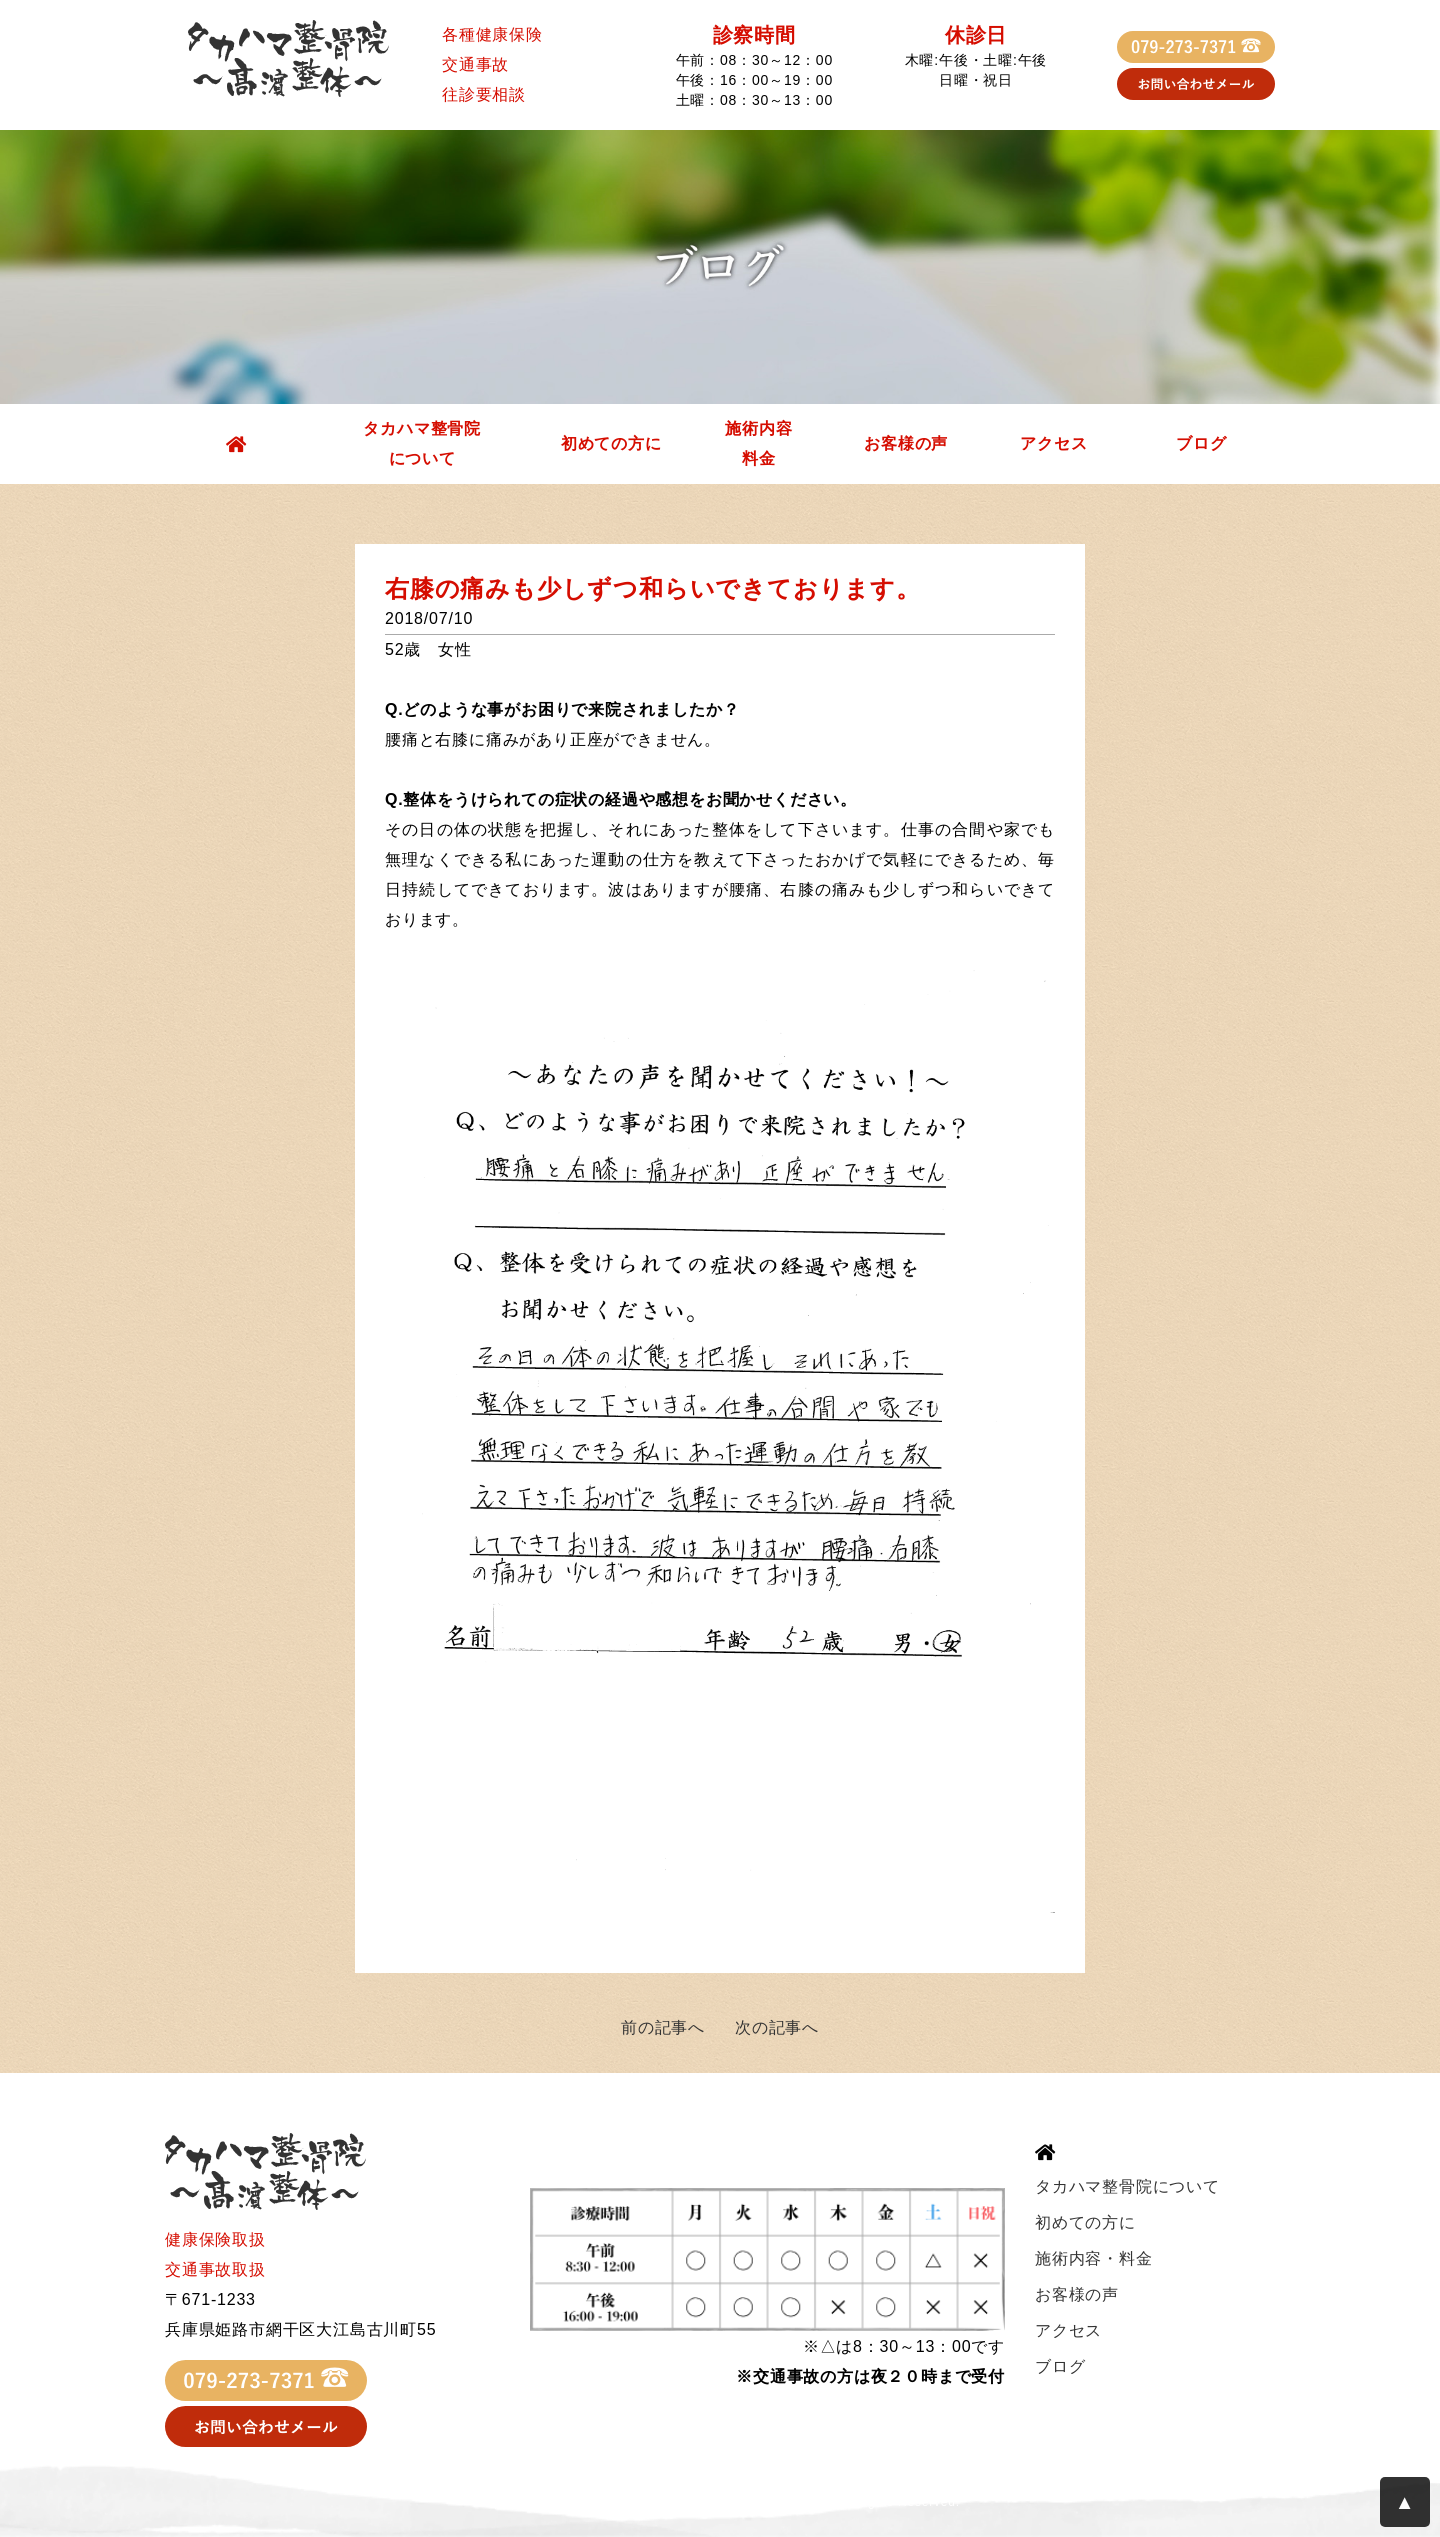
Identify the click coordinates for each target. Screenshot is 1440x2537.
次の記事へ (777, 2027)
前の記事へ (663, 2027)
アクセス (1053, 443)
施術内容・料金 (1094, 2258)
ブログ (1201, 443)
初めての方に (611, 443)
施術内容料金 (758, 443)
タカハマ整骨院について (422, 443)
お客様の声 (906, 443)
